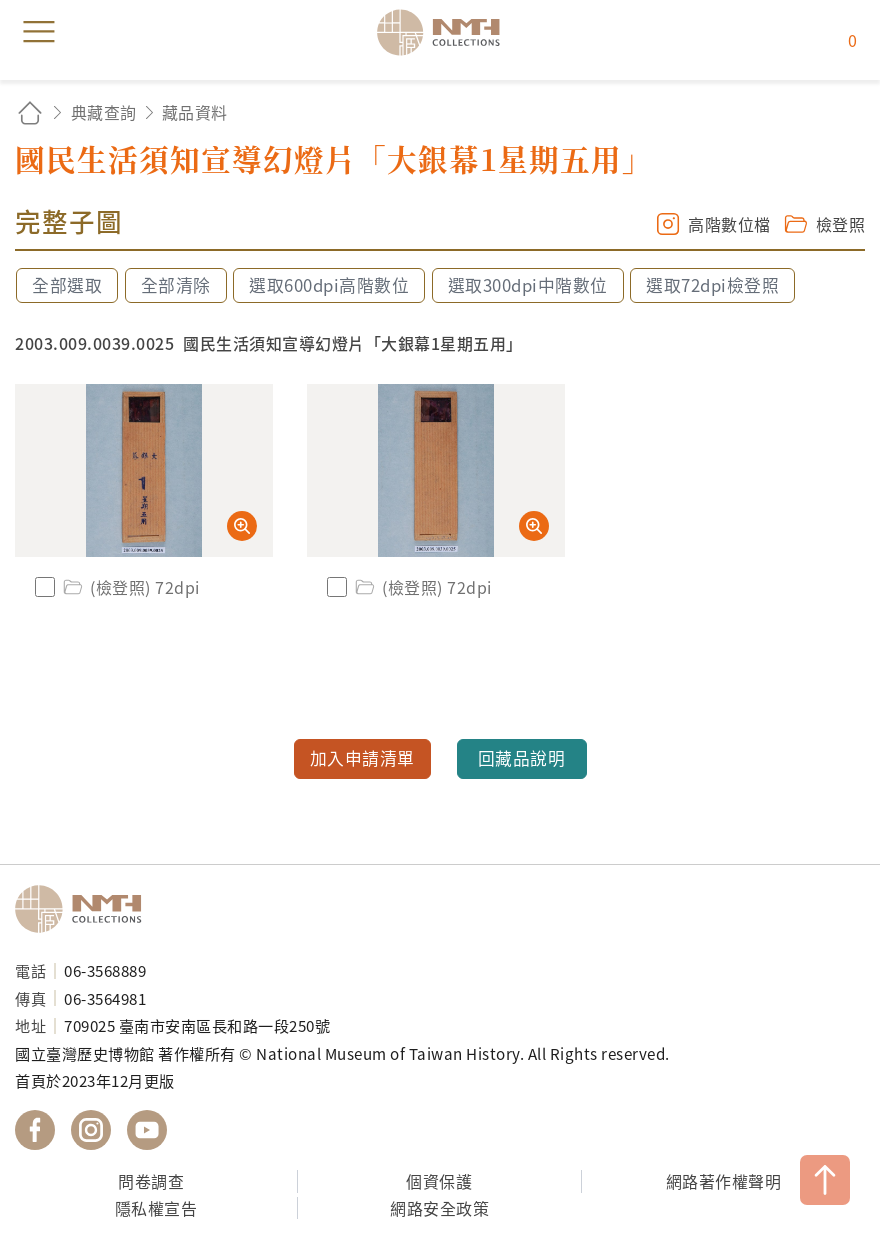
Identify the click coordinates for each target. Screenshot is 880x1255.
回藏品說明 (522, 758)
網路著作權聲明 (724, 1181)
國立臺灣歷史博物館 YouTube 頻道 (147, 1130)
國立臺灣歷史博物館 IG (91, 1130)
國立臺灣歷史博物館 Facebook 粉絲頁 (35, 1130)
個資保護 (439, 1181)
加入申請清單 (362, 758)
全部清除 (176, 285)
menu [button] (39, 32)
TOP (825, 1180)
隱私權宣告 (156, 1208)
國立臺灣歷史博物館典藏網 (445, 32)
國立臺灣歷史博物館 (85, 909)
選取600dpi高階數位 (329, 285)
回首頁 (30, 112)
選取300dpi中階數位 (528, 285)
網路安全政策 (439, 1208)
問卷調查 (151, 1181)
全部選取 (67, 285)
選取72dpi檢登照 (712, 285)
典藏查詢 (104, 112)
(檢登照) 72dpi (130, 587)
